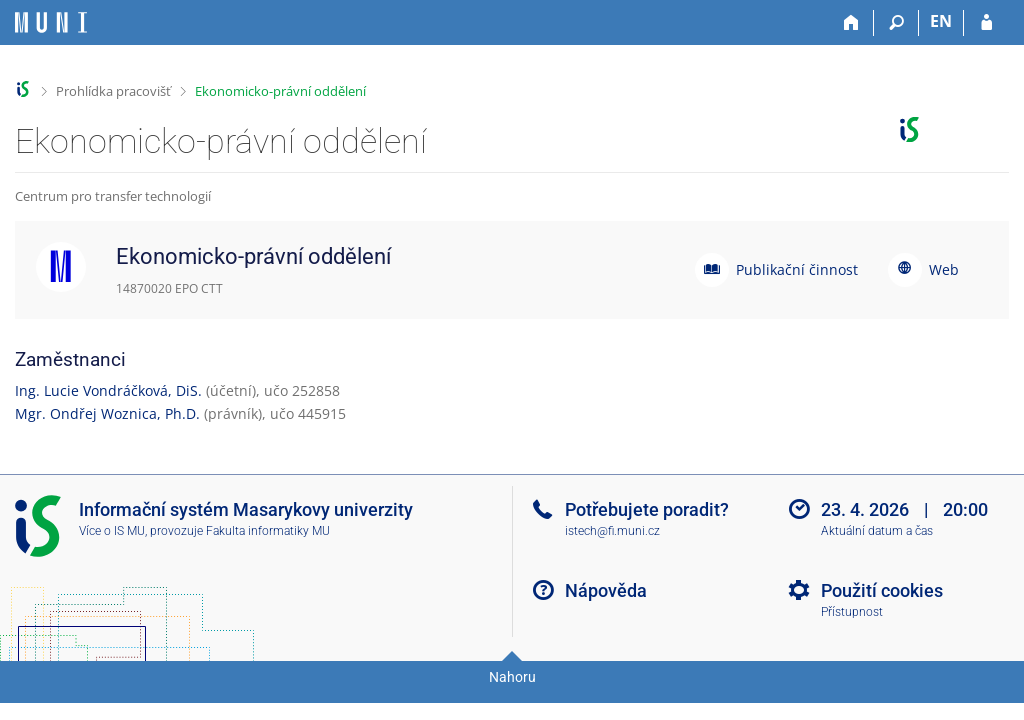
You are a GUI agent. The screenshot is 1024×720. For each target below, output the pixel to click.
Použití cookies (882, 590)
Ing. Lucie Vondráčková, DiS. (108, 390)
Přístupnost (852, 612)
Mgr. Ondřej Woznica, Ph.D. (107, 413)
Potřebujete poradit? (647, 509)
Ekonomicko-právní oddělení (280, 91)
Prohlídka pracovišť (113, 91)
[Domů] (851, 23)
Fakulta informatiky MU (268, 531)
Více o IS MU (112, 531)
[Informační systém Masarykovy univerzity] (51, 22)
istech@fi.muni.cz (612, 531)
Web (944, 269)
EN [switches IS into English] (941, 21)
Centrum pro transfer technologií (113, 196)
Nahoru (512, 677)
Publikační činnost (797, 269)
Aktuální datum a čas (877, 531)
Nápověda (606, 590)
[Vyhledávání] (896, 23)
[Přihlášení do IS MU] (986, 23)
